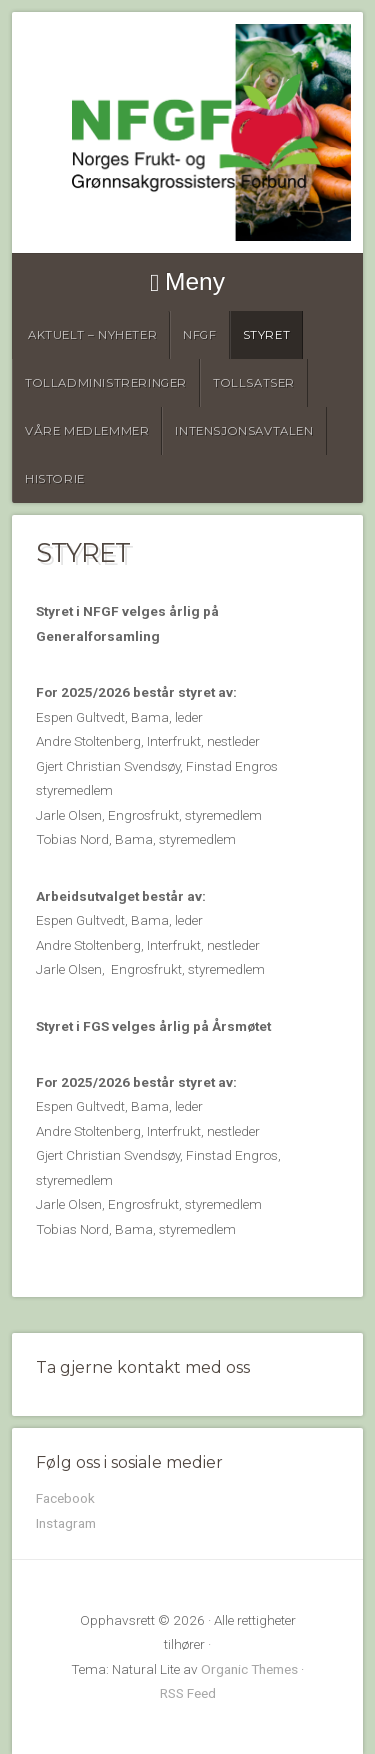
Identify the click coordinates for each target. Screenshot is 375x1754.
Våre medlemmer (87, 431)
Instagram (66, 1523)
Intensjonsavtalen (244, 431)
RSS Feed (188, 1693)
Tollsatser (254, 383)
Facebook (65, 1498)
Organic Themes (249, 1669)
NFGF (199, 335)
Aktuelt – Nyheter (92, 335)
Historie (55, 479)
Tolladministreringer (106, 383)
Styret (267, 335)
